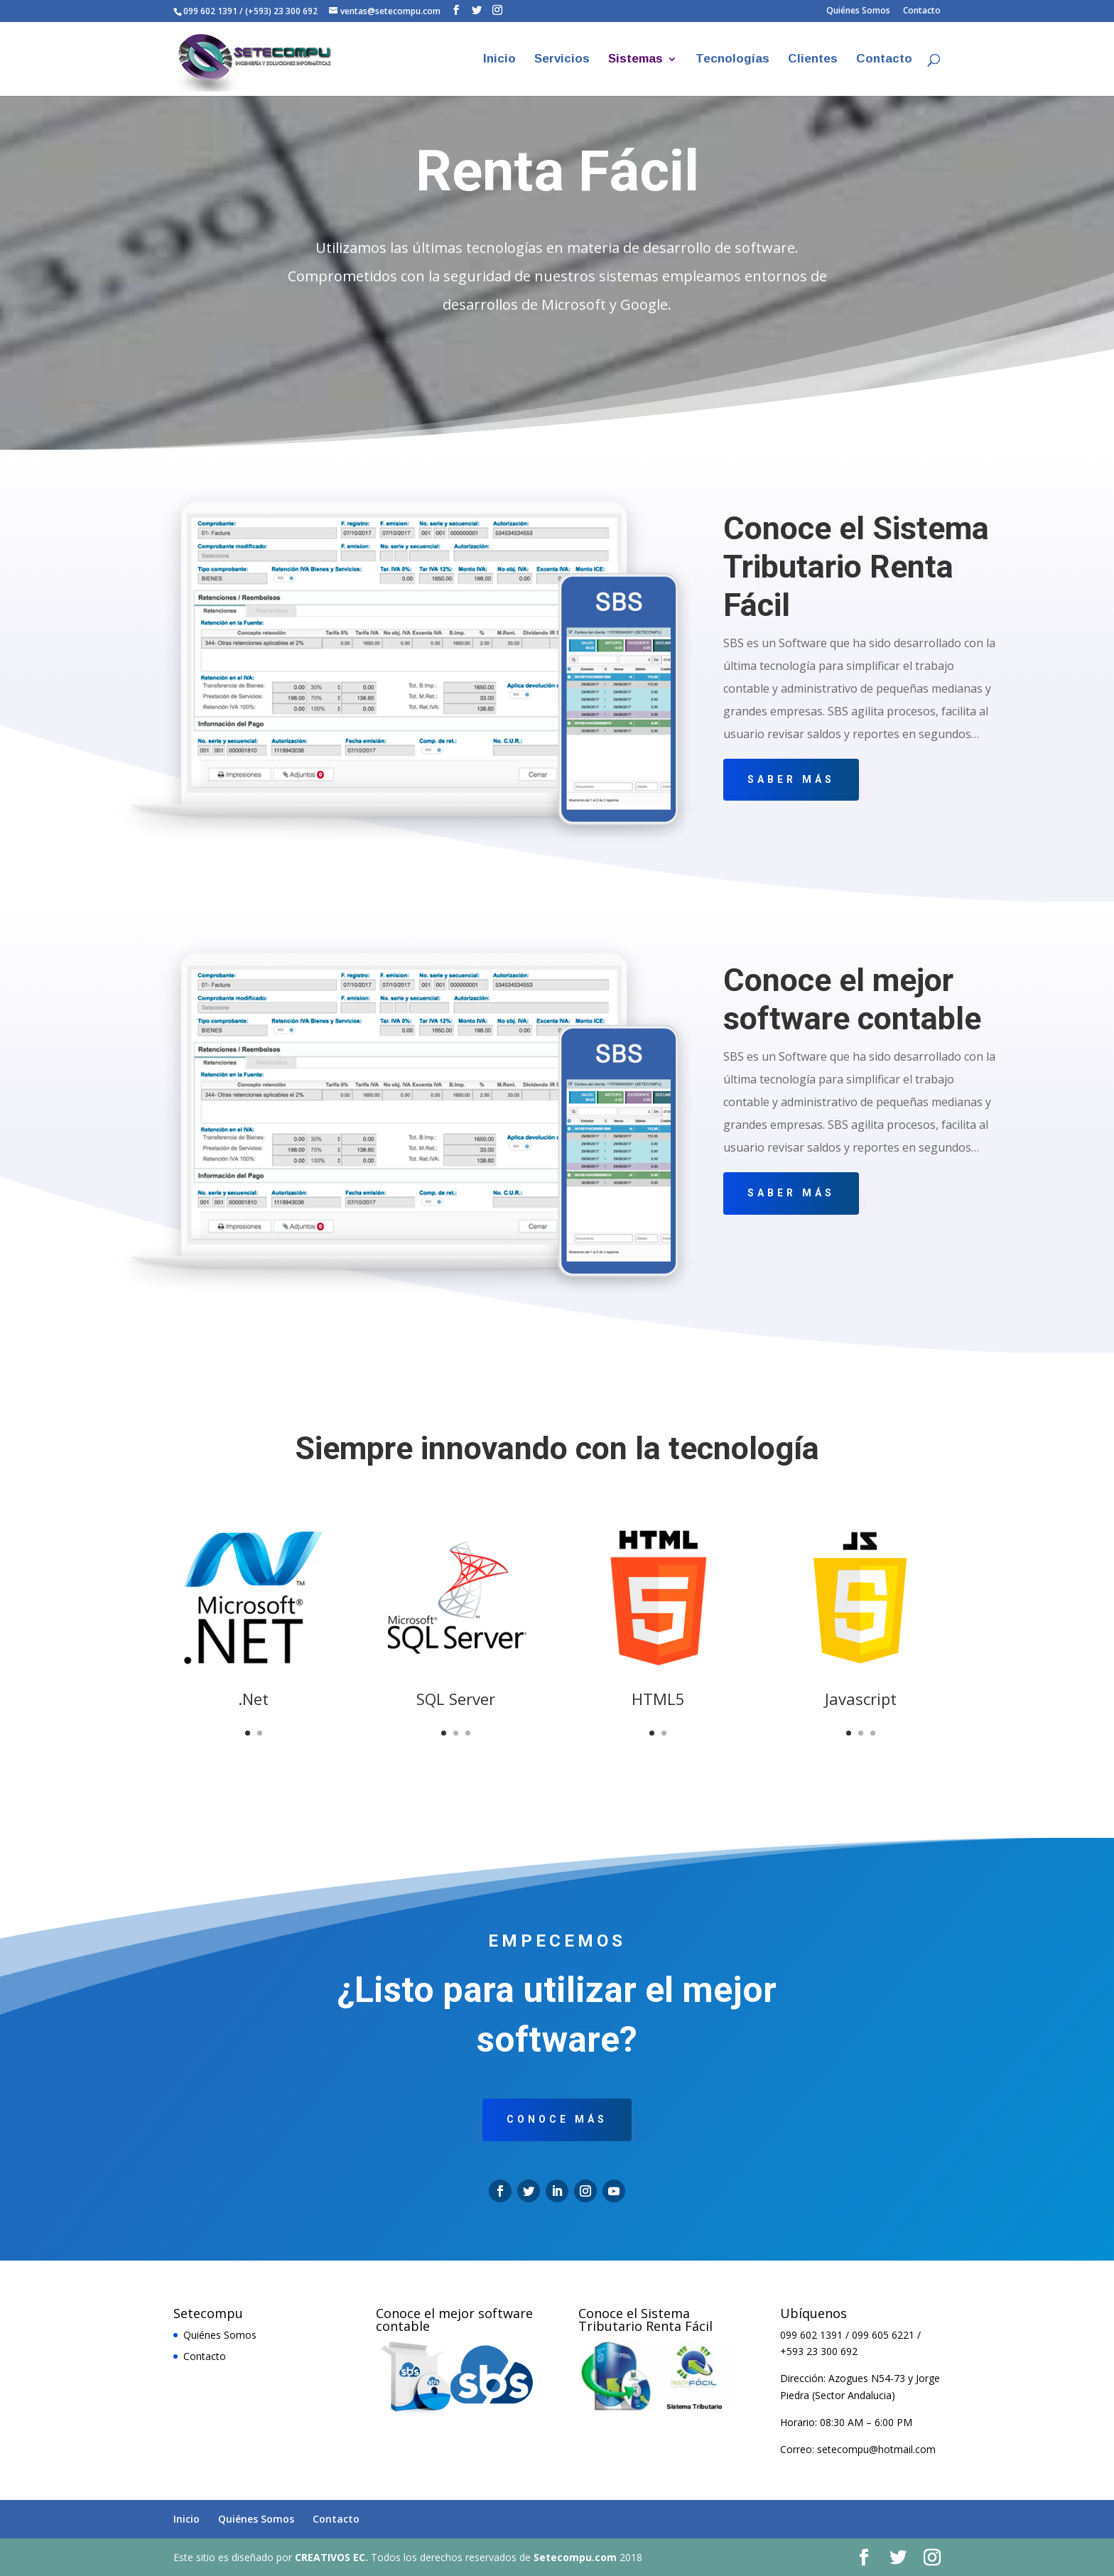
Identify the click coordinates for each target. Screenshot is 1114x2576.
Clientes (813, 59)
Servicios (562, 59)
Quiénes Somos (858, 11)
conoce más (557, 2119)
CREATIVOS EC (330, 2557)
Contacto (922, 11)
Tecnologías (732, 59)
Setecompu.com (575, 2557)
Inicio (499, 59)
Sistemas (635, 59)
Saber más (791, 779)
